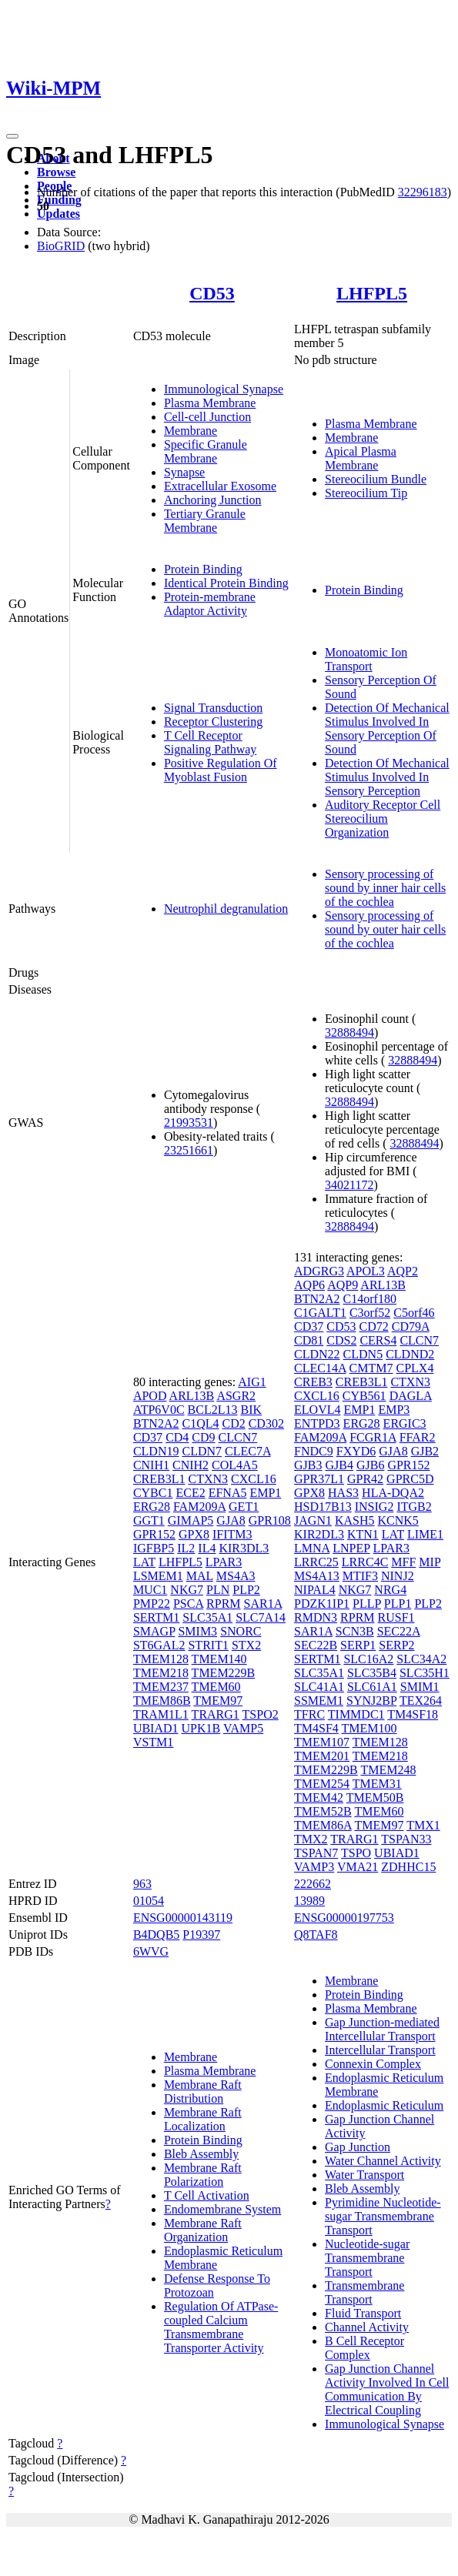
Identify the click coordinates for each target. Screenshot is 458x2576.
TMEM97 (217, 1700)
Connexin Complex (373, 2063)
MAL (199, 1575)
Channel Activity (367, 2327)
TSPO (356, 1852)
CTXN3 (208, 1478)
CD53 (212, 293)
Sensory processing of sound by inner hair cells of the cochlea (385, 887)
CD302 (266, 1423)
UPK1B (201, 1728)
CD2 (233, 1423)
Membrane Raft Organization (203, 2230)
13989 (309, 1900)
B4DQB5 (156, 1934)
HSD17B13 (323, 1506)
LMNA (311, 1548)
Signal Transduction (213, 707)
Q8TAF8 (316, 1934)
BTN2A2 (156, 1423)
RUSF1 (396, 1617)
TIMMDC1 (356, 1714)
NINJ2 (397, 1575)
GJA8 (230, 1520)
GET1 (244, 1506)
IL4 (207, 1548)
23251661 (188, 1150)
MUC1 (150, 1589)
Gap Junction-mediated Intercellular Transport (382, 2029)
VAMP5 (243, 1728)
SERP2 (396, 1645)
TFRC (309, 1714)
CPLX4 (415, 1368)
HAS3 (343, 1492)
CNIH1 (151, 1465)
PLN (217, 1589)
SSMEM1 (318, 1700)
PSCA (188, 1603)
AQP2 (402, 1271)
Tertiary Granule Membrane (205, 520)
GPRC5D (409, 1478)
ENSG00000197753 (344, 1917)
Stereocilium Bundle (375, 479)
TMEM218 (161, 1672)
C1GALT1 (320, 1312)
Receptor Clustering (213, 721)
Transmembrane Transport (364, 2292)
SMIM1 (420, 1686)
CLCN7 (238, 1437)
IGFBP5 (153, 1548)
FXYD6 (356, 1451)
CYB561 (364, 1395)
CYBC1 (153, 1492)
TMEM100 (369, 1728)
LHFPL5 (371, 293)
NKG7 (186, 1589)
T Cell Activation (206, 2195)
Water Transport (364, 2174)
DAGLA (410, 1395)
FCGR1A (372, 1437)
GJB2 (425, 1451)
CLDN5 (363, 1354)
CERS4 (377, 1340)
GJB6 (370, 1465)
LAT (144, 1562)
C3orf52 (369, 1312)
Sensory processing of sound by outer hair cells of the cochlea (385, 929)
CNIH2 (190, 1465)
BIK (251, 1409)
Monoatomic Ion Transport (366, 659)
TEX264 (420, 1700)
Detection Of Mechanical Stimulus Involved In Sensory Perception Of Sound (387, 728)
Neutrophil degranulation (226, 908)
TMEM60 (216, 1686)
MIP (429, 1562)
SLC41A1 (319, 1686)
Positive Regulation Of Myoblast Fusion (220, 770)
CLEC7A (248, 1451)
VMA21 (357, 1866)
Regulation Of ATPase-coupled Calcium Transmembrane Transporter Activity (221, 2327)
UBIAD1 (156, 1728)
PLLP (367, 1603)
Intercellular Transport (380, 2049)
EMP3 (394, 1409)
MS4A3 (236, 1575)
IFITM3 (232, 1534)
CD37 (147, 1437)
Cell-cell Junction (207, 416)
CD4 (177, 1437)
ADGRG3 (319, 1271)
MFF (403, 1562)
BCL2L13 (213, 1409)
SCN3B (355, 1631)
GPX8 (194, 1534)
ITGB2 (413, 1506)
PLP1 (398, 1603)
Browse (56, 172)
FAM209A (199, 1506)
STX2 (246, 1645)
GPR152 (154, 1534)
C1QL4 (200, 1423)
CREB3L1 (159, 1478)
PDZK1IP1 (321, 1603)
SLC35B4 (371, 1672)
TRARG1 (215, 1714)
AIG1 (252, 1381)
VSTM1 (153, 1742)
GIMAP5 (191, 1520)
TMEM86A (323, 1825)
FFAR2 (417, 1437)
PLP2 (246, 1589)
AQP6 (309, 1284)
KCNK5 (398, 1520)
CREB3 (313, 1381)
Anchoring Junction (213, 499)
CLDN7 (202, 1451)
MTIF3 (360, 1575)
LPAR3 (224, 1562)
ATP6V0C (159, 1409)
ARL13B (192, 1395)
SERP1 (358, 1645)
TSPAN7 (316, 1852)
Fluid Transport (363, 2313)
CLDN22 (317, 1354)
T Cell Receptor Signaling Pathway (210, 742)
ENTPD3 (317, 1423)
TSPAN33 (406, 1839)
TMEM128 (161, 1659)
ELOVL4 (317, 1409)
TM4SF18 (412, 1714)
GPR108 (270, 1520)
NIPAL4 (315, 1589)
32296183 (422, 192)
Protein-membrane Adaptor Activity (210, 603)
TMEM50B (375, 1797)
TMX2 (311, 1839)
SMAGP (154, 1631)
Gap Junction (357, 2146)
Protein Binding (203, 569)
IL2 (186, 1548)
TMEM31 (377, 1783)
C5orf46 (413, 1312)
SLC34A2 (421, 1659)
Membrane (190, 430)
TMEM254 (321, 1783)
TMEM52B (323, 1811)
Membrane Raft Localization (203, 2119)
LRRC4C (365, 1562)
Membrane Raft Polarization (203, 2174)
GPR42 (365, 1478)
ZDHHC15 (408, 1866)
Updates (58, 213)
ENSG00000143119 (182, 1917)
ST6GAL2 (159, 1645)
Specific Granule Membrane (205, 451)
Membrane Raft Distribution (203, 2091)
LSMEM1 (158, 1575)
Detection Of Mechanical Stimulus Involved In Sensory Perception (387, 777)
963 (142, 1883)
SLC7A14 (261, 1617)
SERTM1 (156, 1617)
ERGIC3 (404, 1423)
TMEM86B (162, 1700)
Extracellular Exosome (220, 486)
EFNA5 (228, 1492)
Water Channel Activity (383, 2160)
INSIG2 (374, 1506)
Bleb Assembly (201, 2153)
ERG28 (151, 1506)
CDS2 (341, 1340)
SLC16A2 (368, 1659)
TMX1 (423, 1825)
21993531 (188, 1122)
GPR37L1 (319, 1478)
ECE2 (190, 1492)
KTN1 (363, 1534)
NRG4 (390, 1589)
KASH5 (355, 1520)
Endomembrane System (222, 2209)
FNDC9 (313, 1451)
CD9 (203, 1437)
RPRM (223, 1603)
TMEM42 (318, 1797)
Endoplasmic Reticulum (384, 2105)
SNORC (240, 1631)
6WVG (151, 1951)
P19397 (201, 1934)
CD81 (308, 1340)
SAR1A (263, 1603)
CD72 (374, 1326)
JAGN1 (313, 1520)
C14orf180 (369, 1298)
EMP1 (265, 1492)
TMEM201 (321, 1755)
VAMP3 (314, 1866)
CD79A (411, 1326)
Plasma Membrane (210, 402)
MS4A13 (316, 1575)
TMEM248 (388, 1769)
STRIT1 (208, 1645)
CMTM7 (371, 1368)
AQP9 (342, 1284)
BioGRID (61, 245)
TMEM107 (321, 1742)
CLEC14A (320, 1368)
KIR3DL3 (244, 1548)
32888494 (349, 1032)
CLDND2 (410, 1354)
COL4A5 (235, 1465)
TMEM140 (219, 1659)
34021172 (349, 1184)
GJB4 (339, 1465)
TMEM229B (224, 1672)
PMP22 (151, 1603)
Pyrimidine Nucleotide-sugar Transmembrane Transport (383, 2216)
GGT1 (149, 1520)
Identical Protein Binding (226, 583)
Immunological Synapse (223, 389)
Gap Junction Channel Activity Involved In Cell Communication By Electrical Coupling (387, 2389)
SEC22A (398, 1631)
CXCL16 (253, 1478)
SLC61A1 (372, 1686)
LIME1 (425, 1534)
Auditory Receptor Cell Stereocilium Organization (382, 818)
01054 (148, 1900)
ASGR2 (236, 1395)
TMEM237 (161, 1686)
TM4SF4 (316, 1728)
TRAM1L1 (161, 1714)
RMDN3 (315, 1617)
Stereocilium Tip (366, 492)
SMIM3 (197, 1631)
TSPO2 (260, 1714)
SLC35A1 (207, 1617)
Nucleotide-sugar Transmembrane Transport (367, 2257)
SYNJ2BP (371, 1700)
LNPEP (351, 1548)
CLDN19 (156, 1451)
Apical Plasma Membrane (360, 458)
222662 (312, 1883)
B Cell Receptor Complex (364, 2347)
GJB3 (308, 1465)
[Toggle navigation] (12, 136)
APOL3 (365, 1271)
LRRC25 (316, 1562)
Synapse (184, 472)
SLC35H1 (424, 1672)
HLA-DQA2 (393, 1492)
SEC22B (315, 1645)
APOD (150, 1395)
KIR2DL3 (319, 1534)
